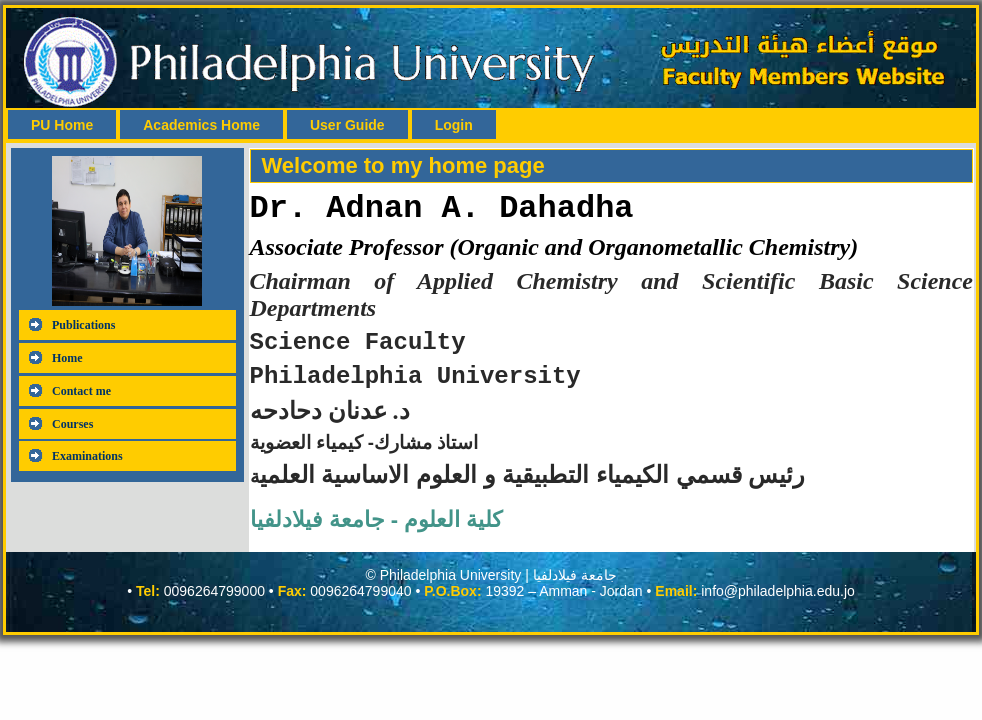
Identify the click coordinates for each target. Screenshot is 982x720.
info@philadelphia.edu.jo (778, 603)
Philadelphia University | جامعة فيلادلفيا (498, 587)
